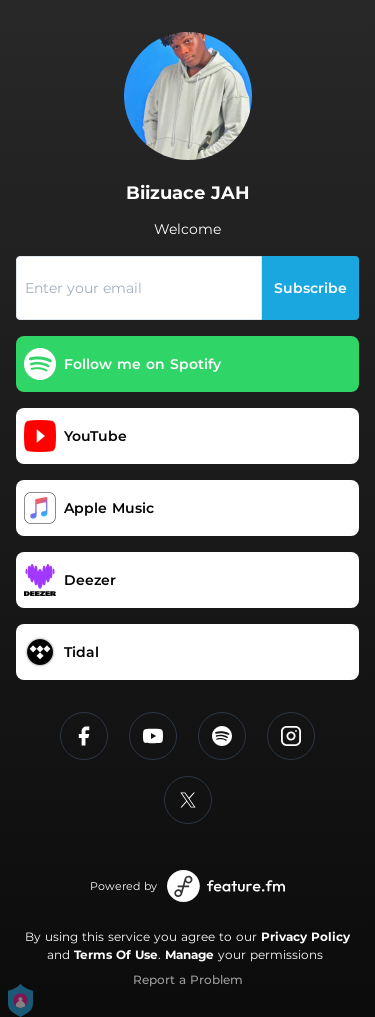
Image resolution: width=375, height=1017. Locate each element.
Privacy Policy (305, 936)
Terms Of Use (116, 954)
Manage (189, 954)
